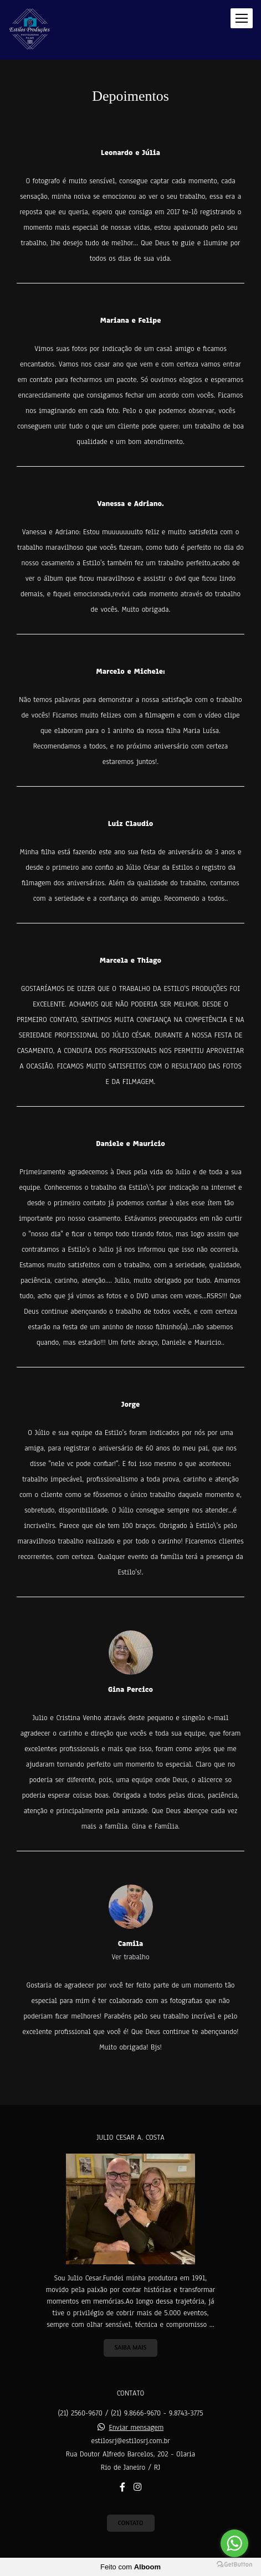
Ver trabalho (130, 1957)
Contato (131, 2523)
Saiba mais (131, 2347)
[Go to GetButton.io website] (234, 2564)
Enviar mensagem (136, 2428)
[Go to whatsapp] (234, 2543)
